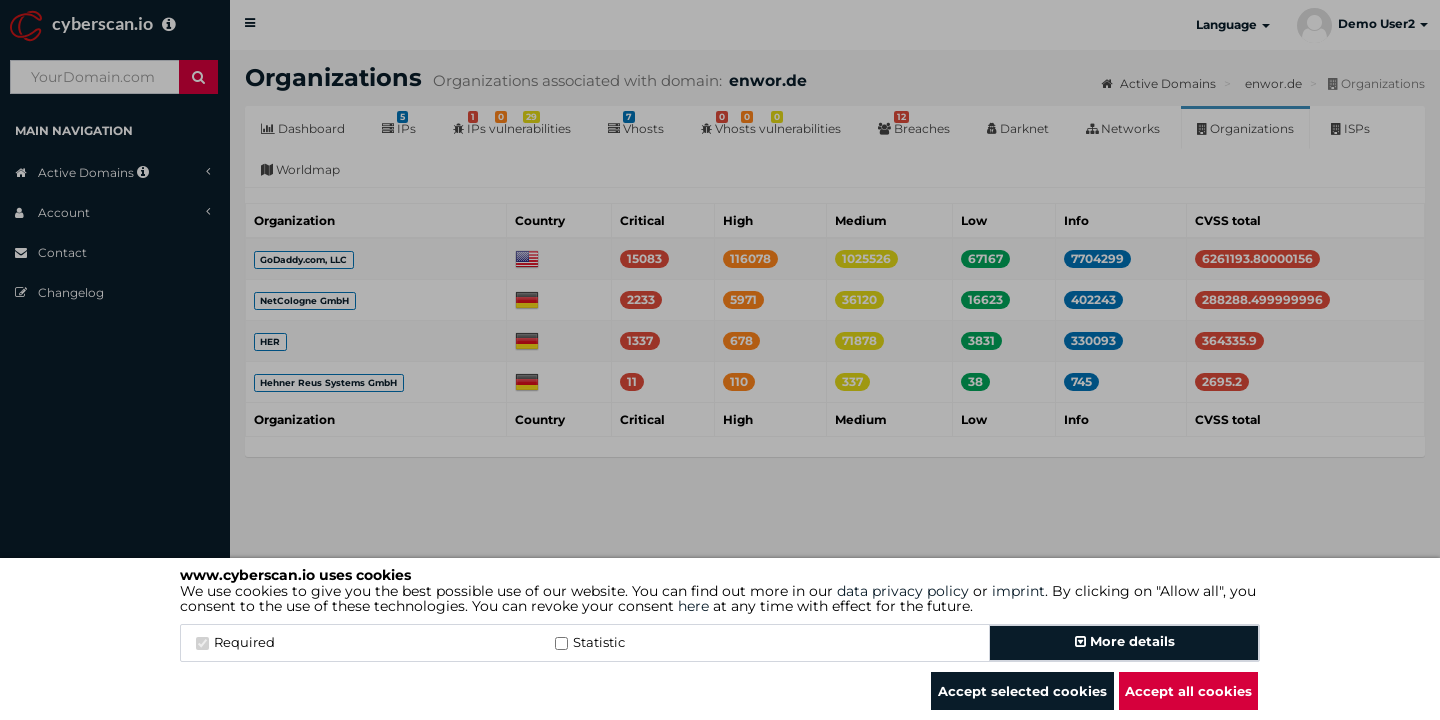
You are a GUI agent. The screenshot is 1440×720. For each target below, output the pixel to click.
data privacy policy (903, 591)
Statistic (590, 642)
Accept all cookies (1188, 691)
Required (235, 642)
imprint (1018, 591)
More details (1125, 641)
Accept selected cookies (1022, 691)
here (693, 606)
